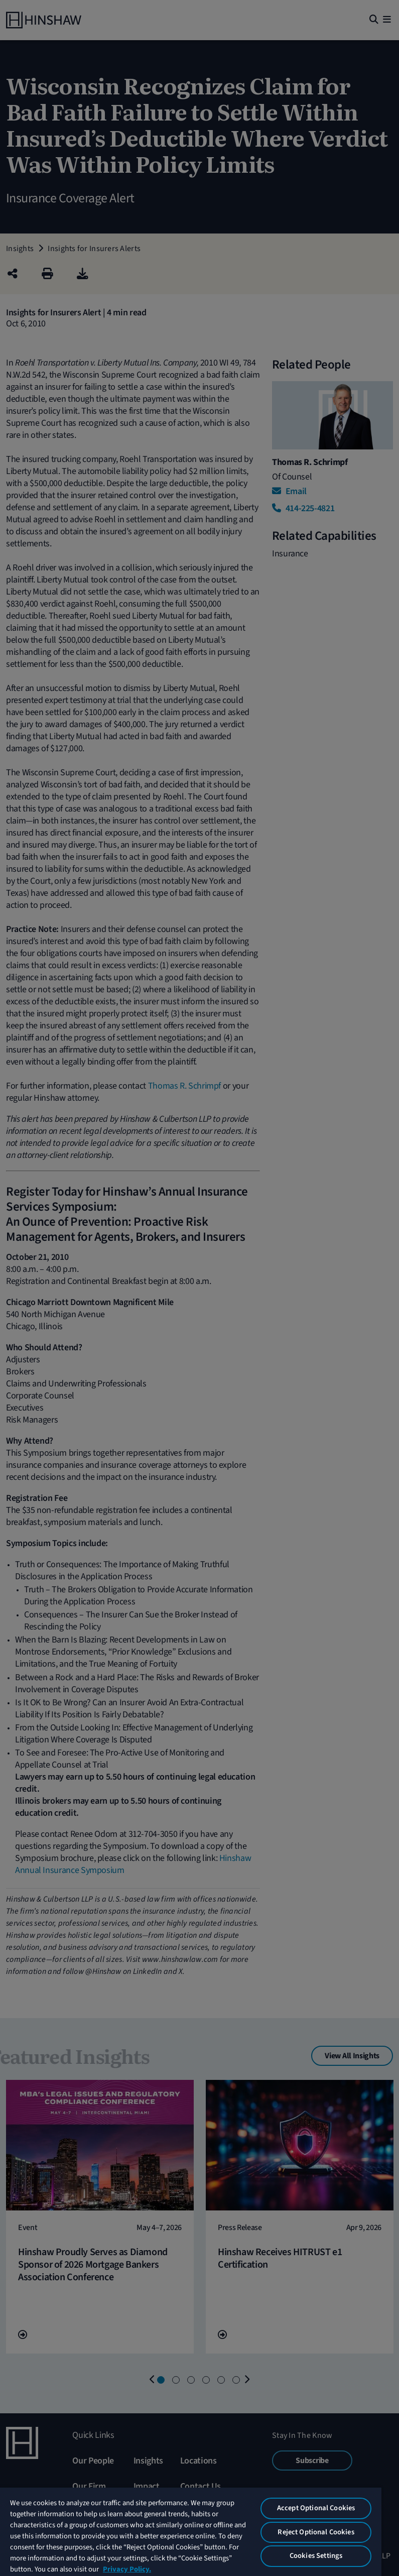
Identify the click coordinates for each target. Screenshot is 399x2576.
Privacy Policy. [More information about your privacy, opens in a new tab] (127, 2569)
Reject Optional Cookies (316, 2532)
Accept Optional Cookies (316, 2508)
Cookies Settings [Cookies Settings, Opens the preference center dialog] (316, 2555)
